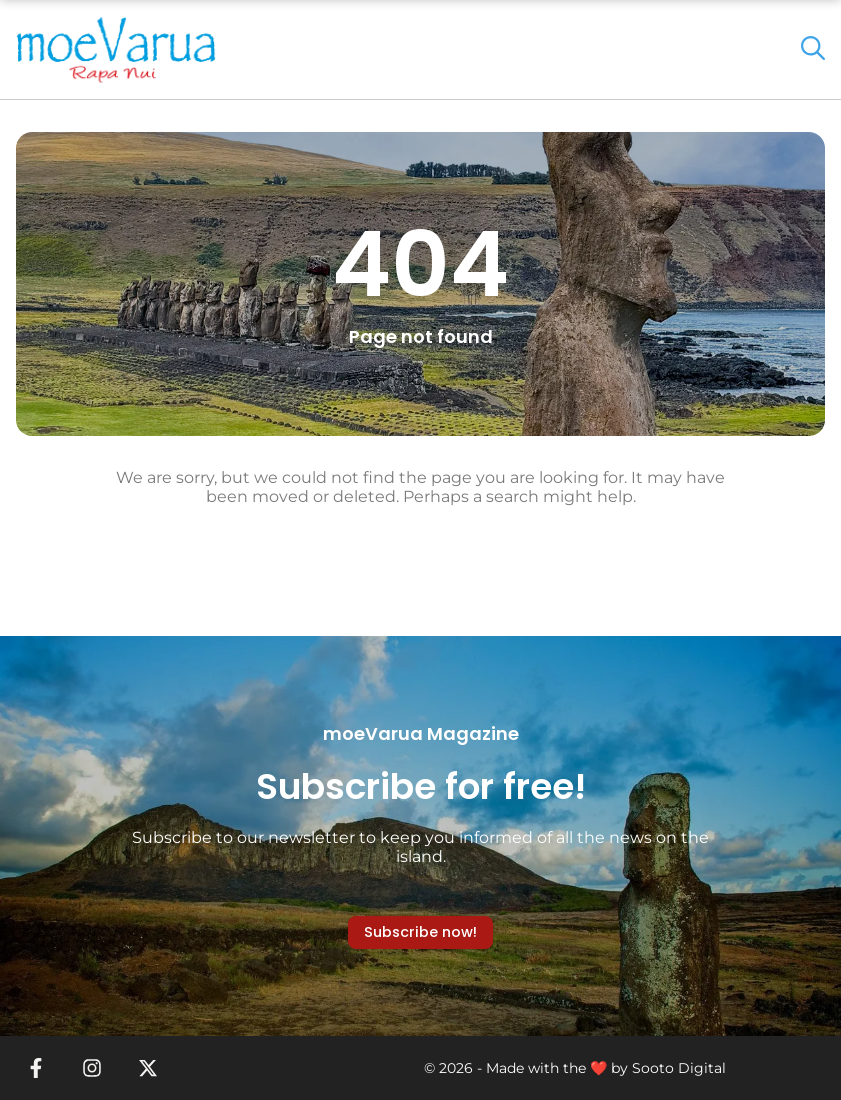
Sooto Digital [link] (679, 1068)
